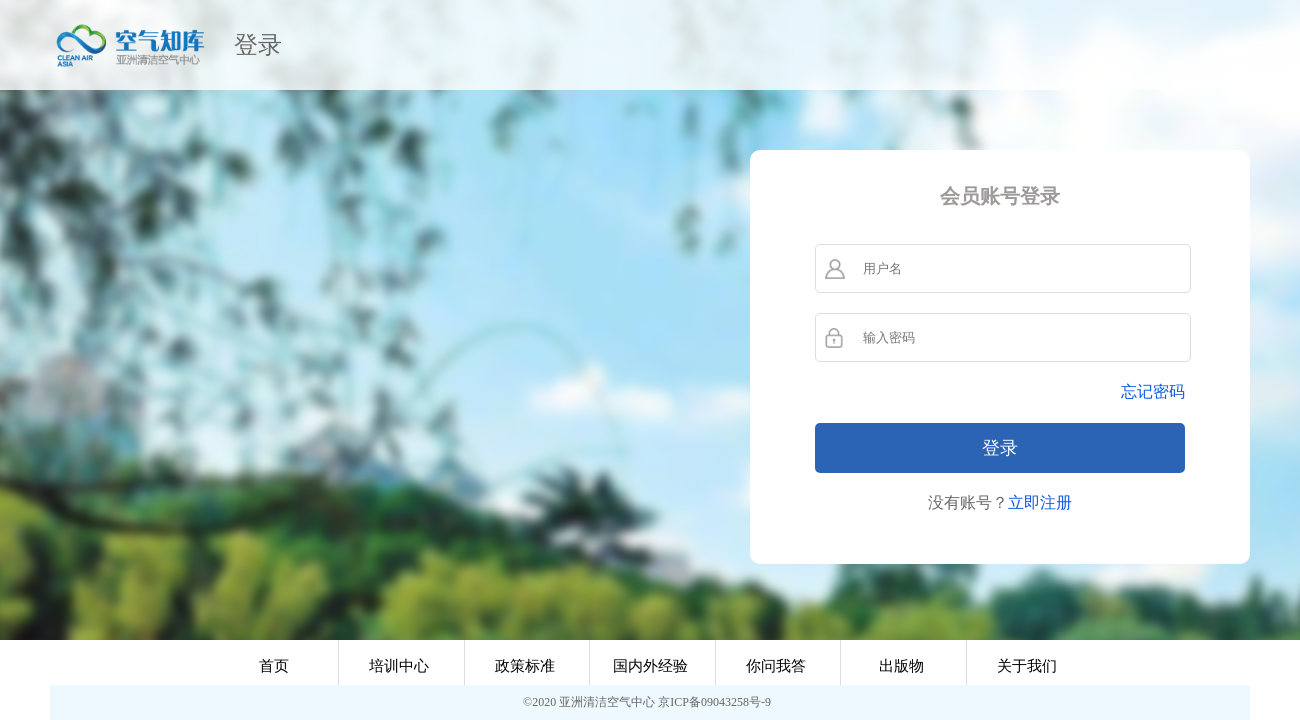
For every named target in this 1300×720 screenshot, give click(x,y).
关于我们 (1027, 666)
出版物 (901, 666)
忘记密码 (1153, 391)
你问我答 (776, 666)
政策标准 (525, 666)
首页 (274, 666)
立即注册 (1040, 502)
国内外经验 (650, 666)
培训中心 (399, 666)
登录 (258, 45)
